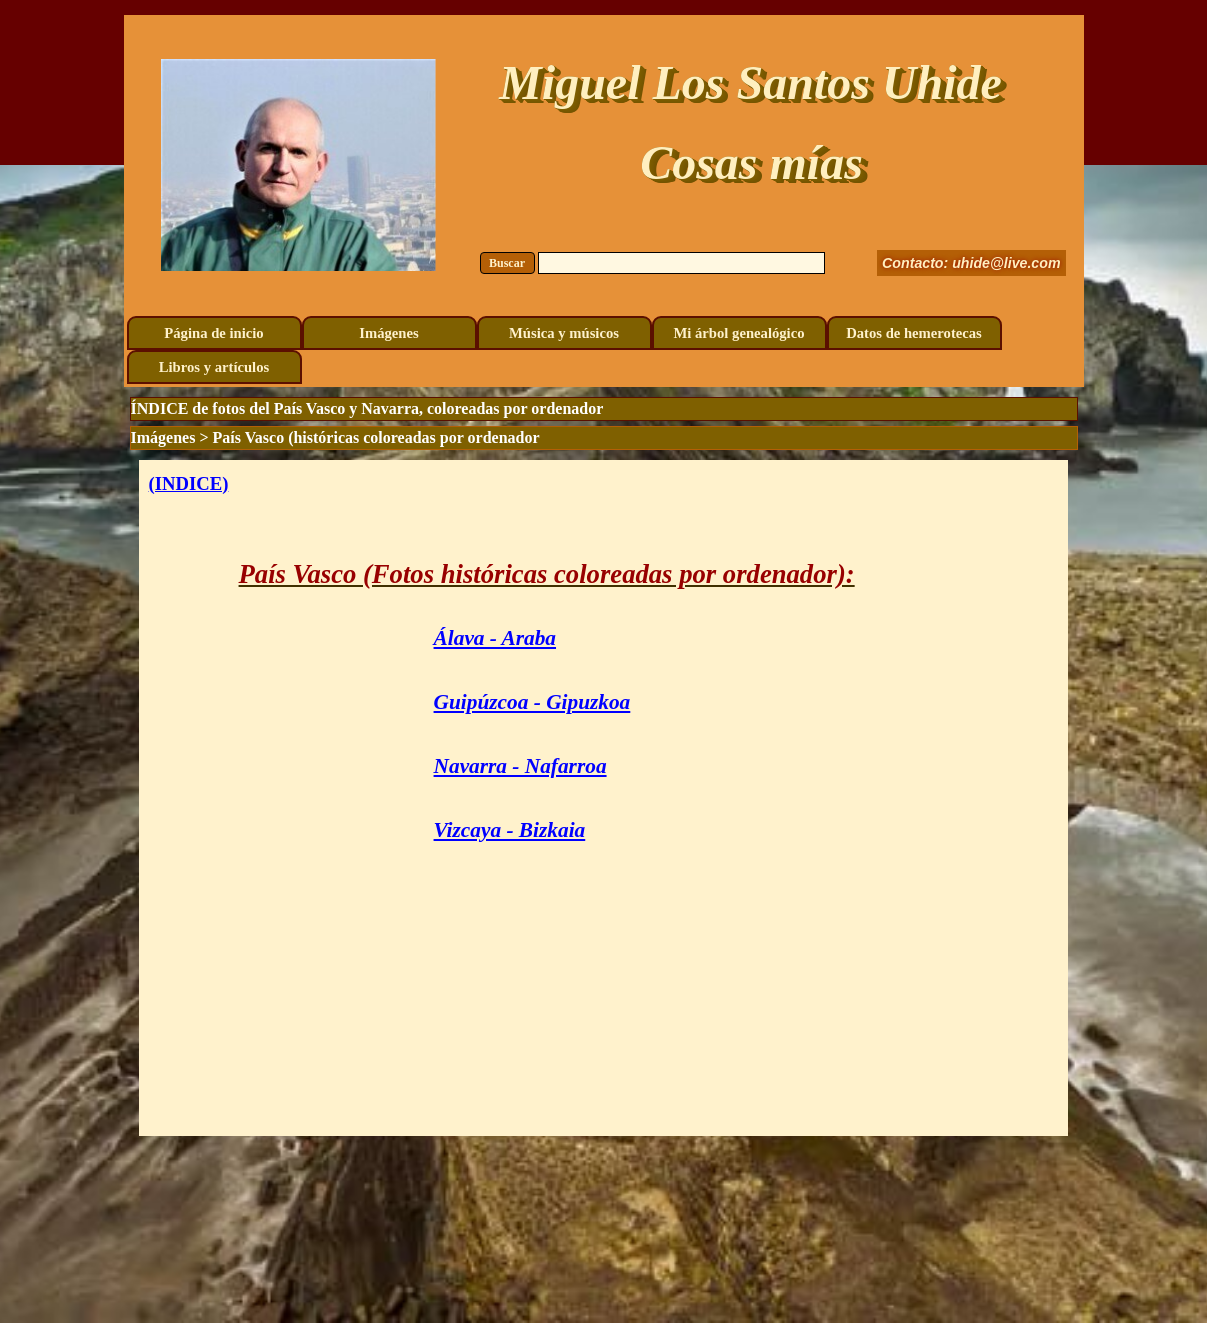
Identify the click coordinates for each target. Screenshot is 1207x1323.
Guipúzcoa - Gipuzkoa (532, 702)
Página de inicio (213, 333)
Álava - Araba (495, 638)
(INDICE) (189, 483)
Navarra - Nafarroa (520, 766)
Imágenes (388, 333)
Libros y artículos (214, 367)
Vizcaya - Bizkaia (510, 830)
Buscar (507, 263)
